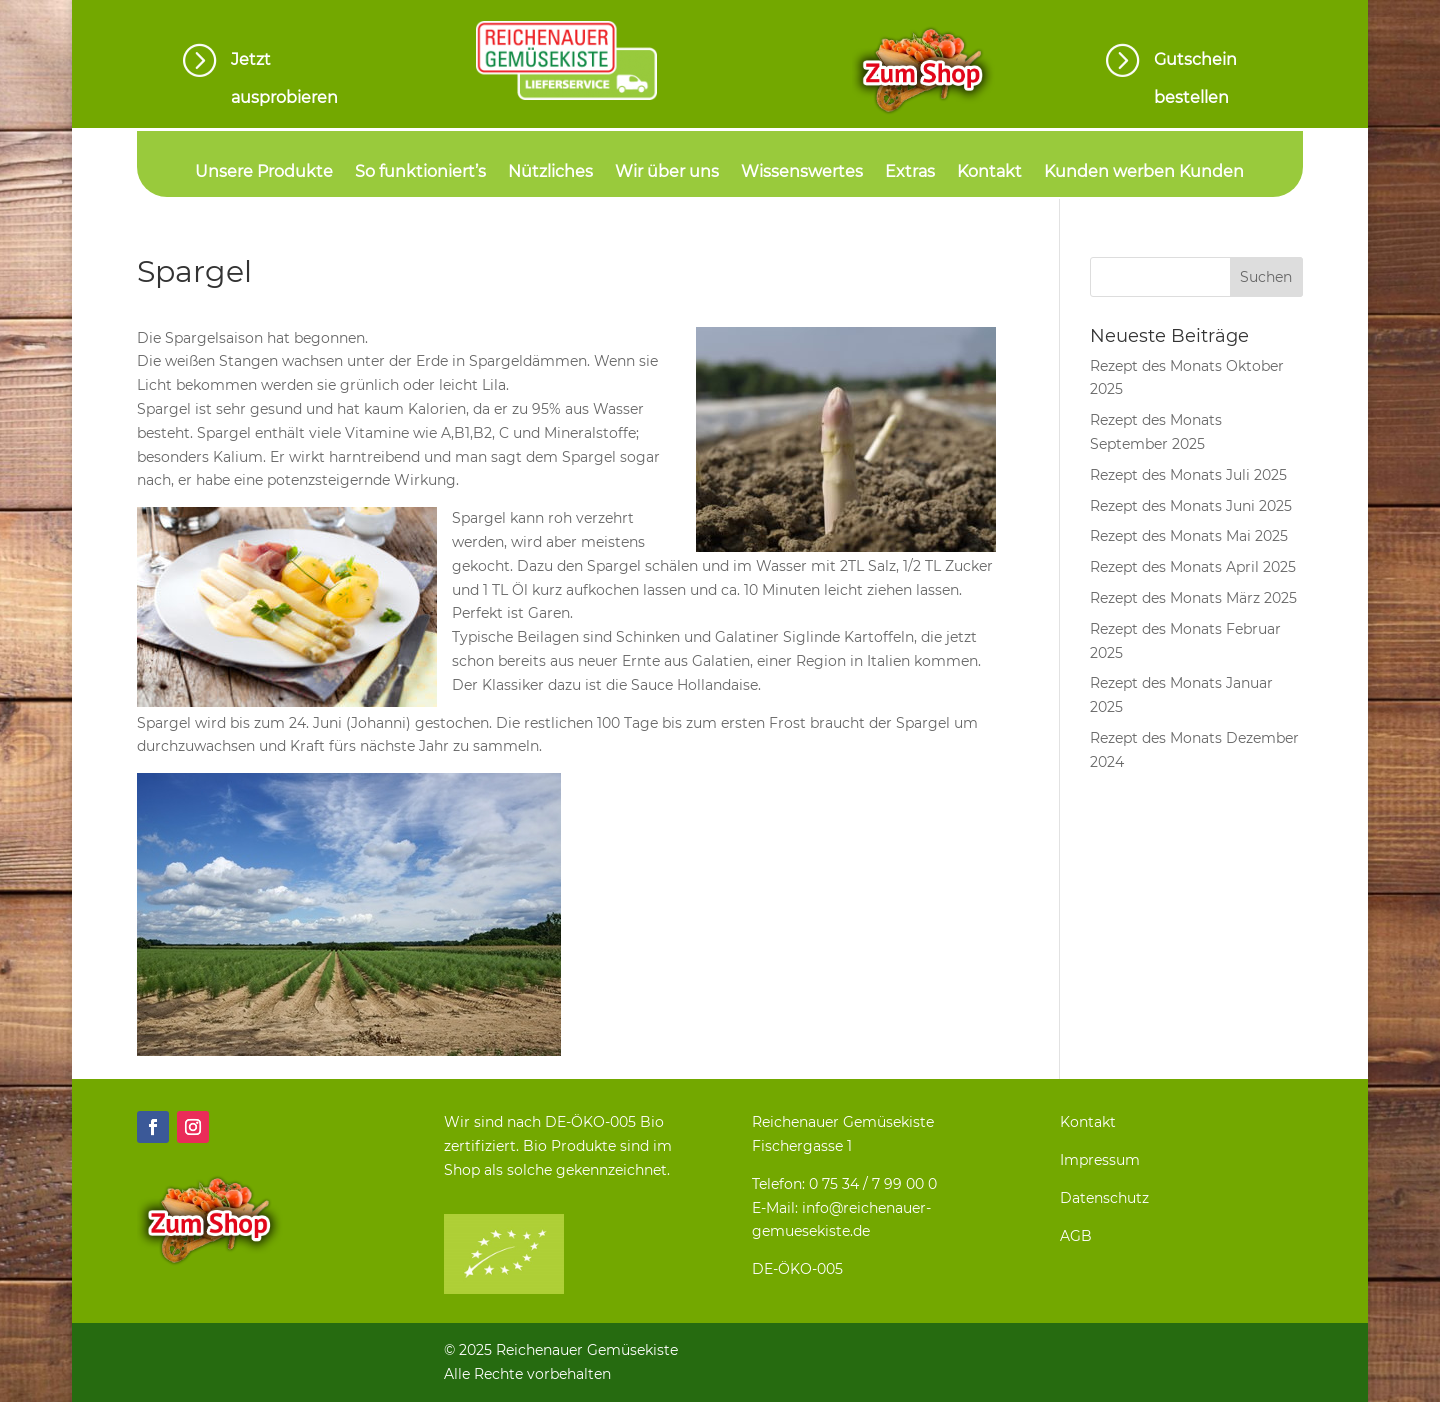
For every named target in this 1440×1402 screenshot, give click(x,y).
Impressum (1100, 1160)
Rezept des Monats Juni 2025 (1191, 506)
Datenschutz (1104, 1198)
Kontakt (989, 173)
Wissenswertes (802, 173)
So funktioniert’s (420, 173)
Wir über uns (667, 173)
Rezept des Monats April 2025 (1193, 567)
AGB (1076, 1236)
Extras (910, 173)
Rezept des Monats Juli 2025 (1188, 475)
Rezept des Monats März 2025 (1193, 598)
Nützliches (550, 173)
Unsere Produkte (264, 173)
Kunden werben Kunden (1144, 173)
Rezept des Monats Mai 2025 (1189, 536)
